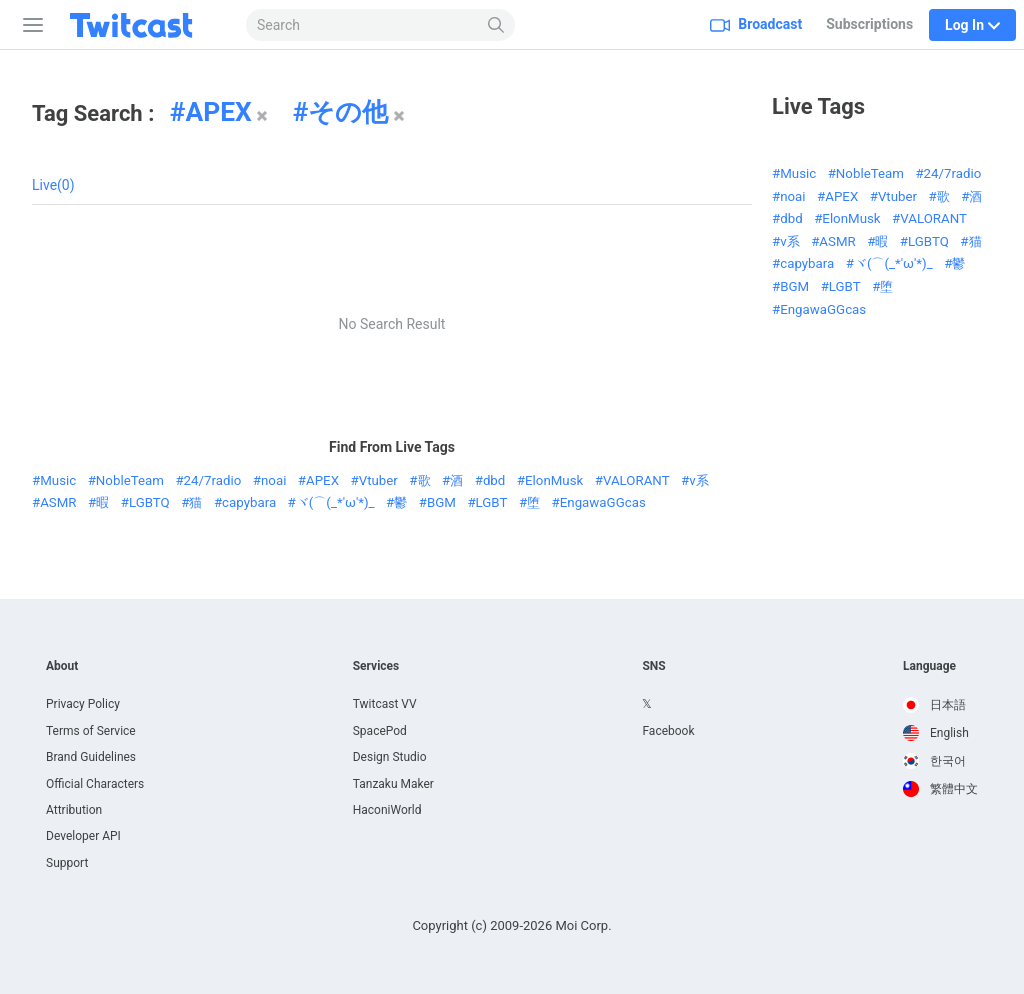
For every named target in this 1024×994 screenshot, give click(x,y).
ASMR (58, 502)
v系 (698, 480)
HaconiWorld (387, 810)
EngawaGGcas (603, 502)
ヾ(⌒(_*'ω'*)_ (335, 502)
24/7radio (213, 480)
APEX (218, 112)
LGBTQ (149, 502)
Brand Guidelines (91, 757)
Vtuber (378, 480)
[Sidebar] (29, 25)
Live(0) (53, 185)
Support (67, 863)
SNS (653, 666)
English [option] (936, 733)
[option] (940, 705)
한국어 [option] (934, 761)
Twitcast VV (385, 704)
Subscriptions (869, 24)
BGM (441, 502)
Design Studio (390, 757)
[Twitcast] (147, 25)
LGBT (492, 502)
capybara (249, 502)
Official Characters (95, 784)
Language (929, 666)
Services (376, 666)
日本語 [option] (934, 705)
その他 (348, 112)
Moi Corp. (583, 925)
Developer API (83, 836)
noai (273, 480)
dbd (494, 480)
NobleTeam (130, 480)
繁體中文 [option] (940, 789)
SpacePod (380, 731)
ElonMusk (554, 480)
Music (58, 480)
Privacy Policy (83, 704)
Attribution (74, 810)
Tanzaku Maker (393, 784)
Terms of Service (91, 731)
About (62, 666)
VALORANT (636, 480)
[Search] (496, 25)
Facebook (668, 731)
